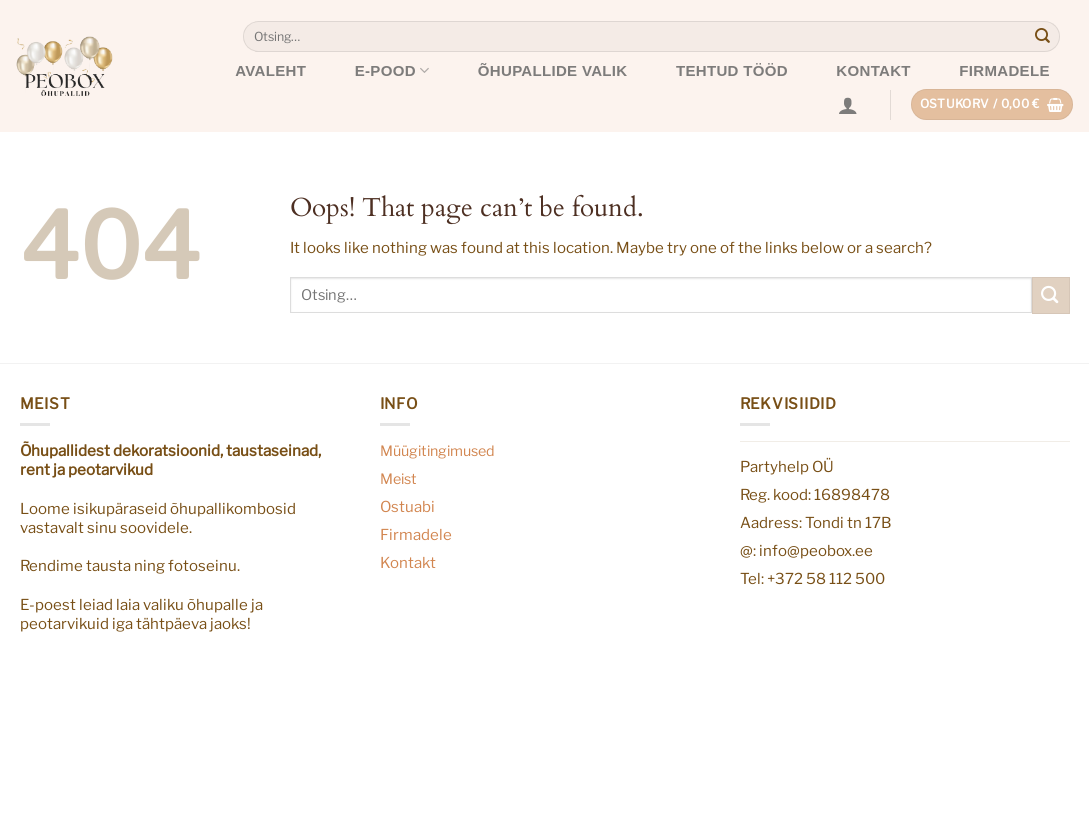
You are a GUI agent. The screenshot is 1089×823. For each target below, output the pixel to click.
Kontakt (873, 70)
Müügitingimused (437, 451)
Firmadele (1004, 70)
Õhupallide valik (553, 70)
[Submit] (1043, 37)
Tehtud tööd (732, 70)
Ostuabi (407, 506)
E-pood (392, 70)
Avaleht (270, 70)
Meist (398, 479)
